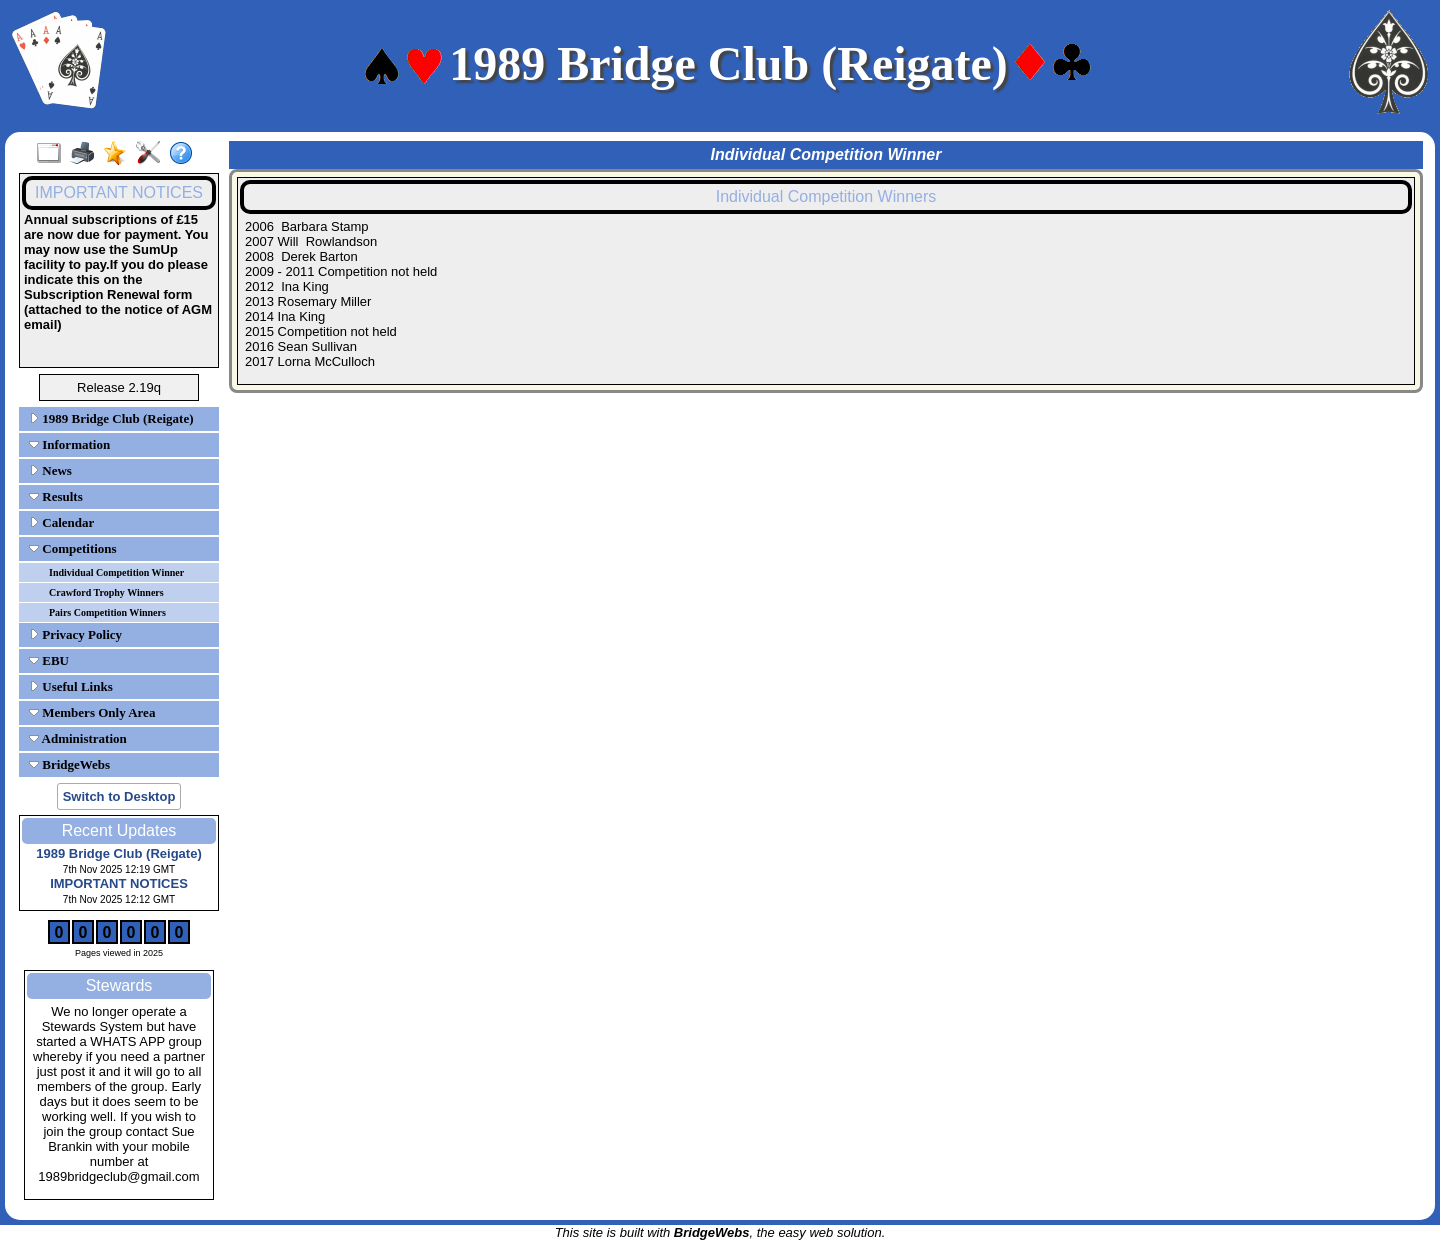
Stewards (119, 985)
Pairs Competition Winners (107, 612)
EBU (49, 660)
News (50, 470)
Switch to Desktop (119, 796)
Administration (78, 738)
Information (69, 444)
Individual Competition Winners (826, 196)
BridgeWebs (69, 764)
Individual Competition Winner (116, 572)
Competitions (73, 548)
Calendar (61, 522)
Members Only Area (92, 712)
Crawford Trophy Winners (106, 592)
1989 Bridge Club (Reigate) (111, 418)
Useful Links (71, 686)
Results (56, 496)
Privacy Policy (75, 634)
